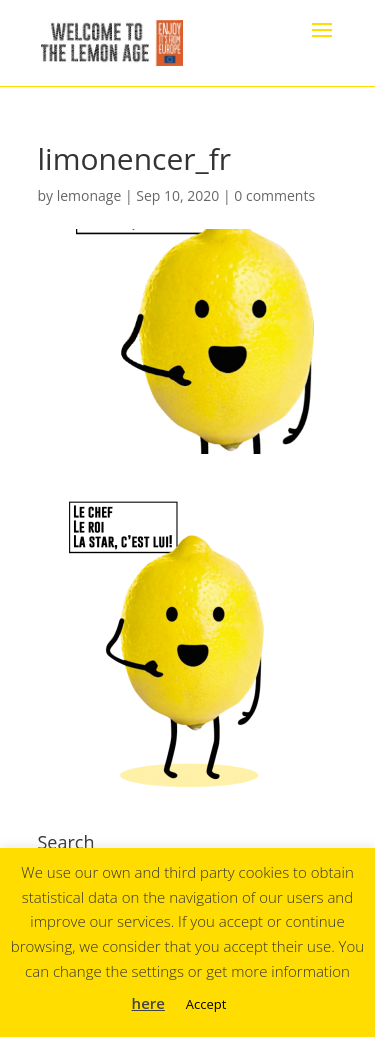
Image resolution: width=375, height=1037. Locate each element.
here (148, 1003)
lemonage (89, 195)
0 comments (274, 195)
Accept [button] (206, 1004)
